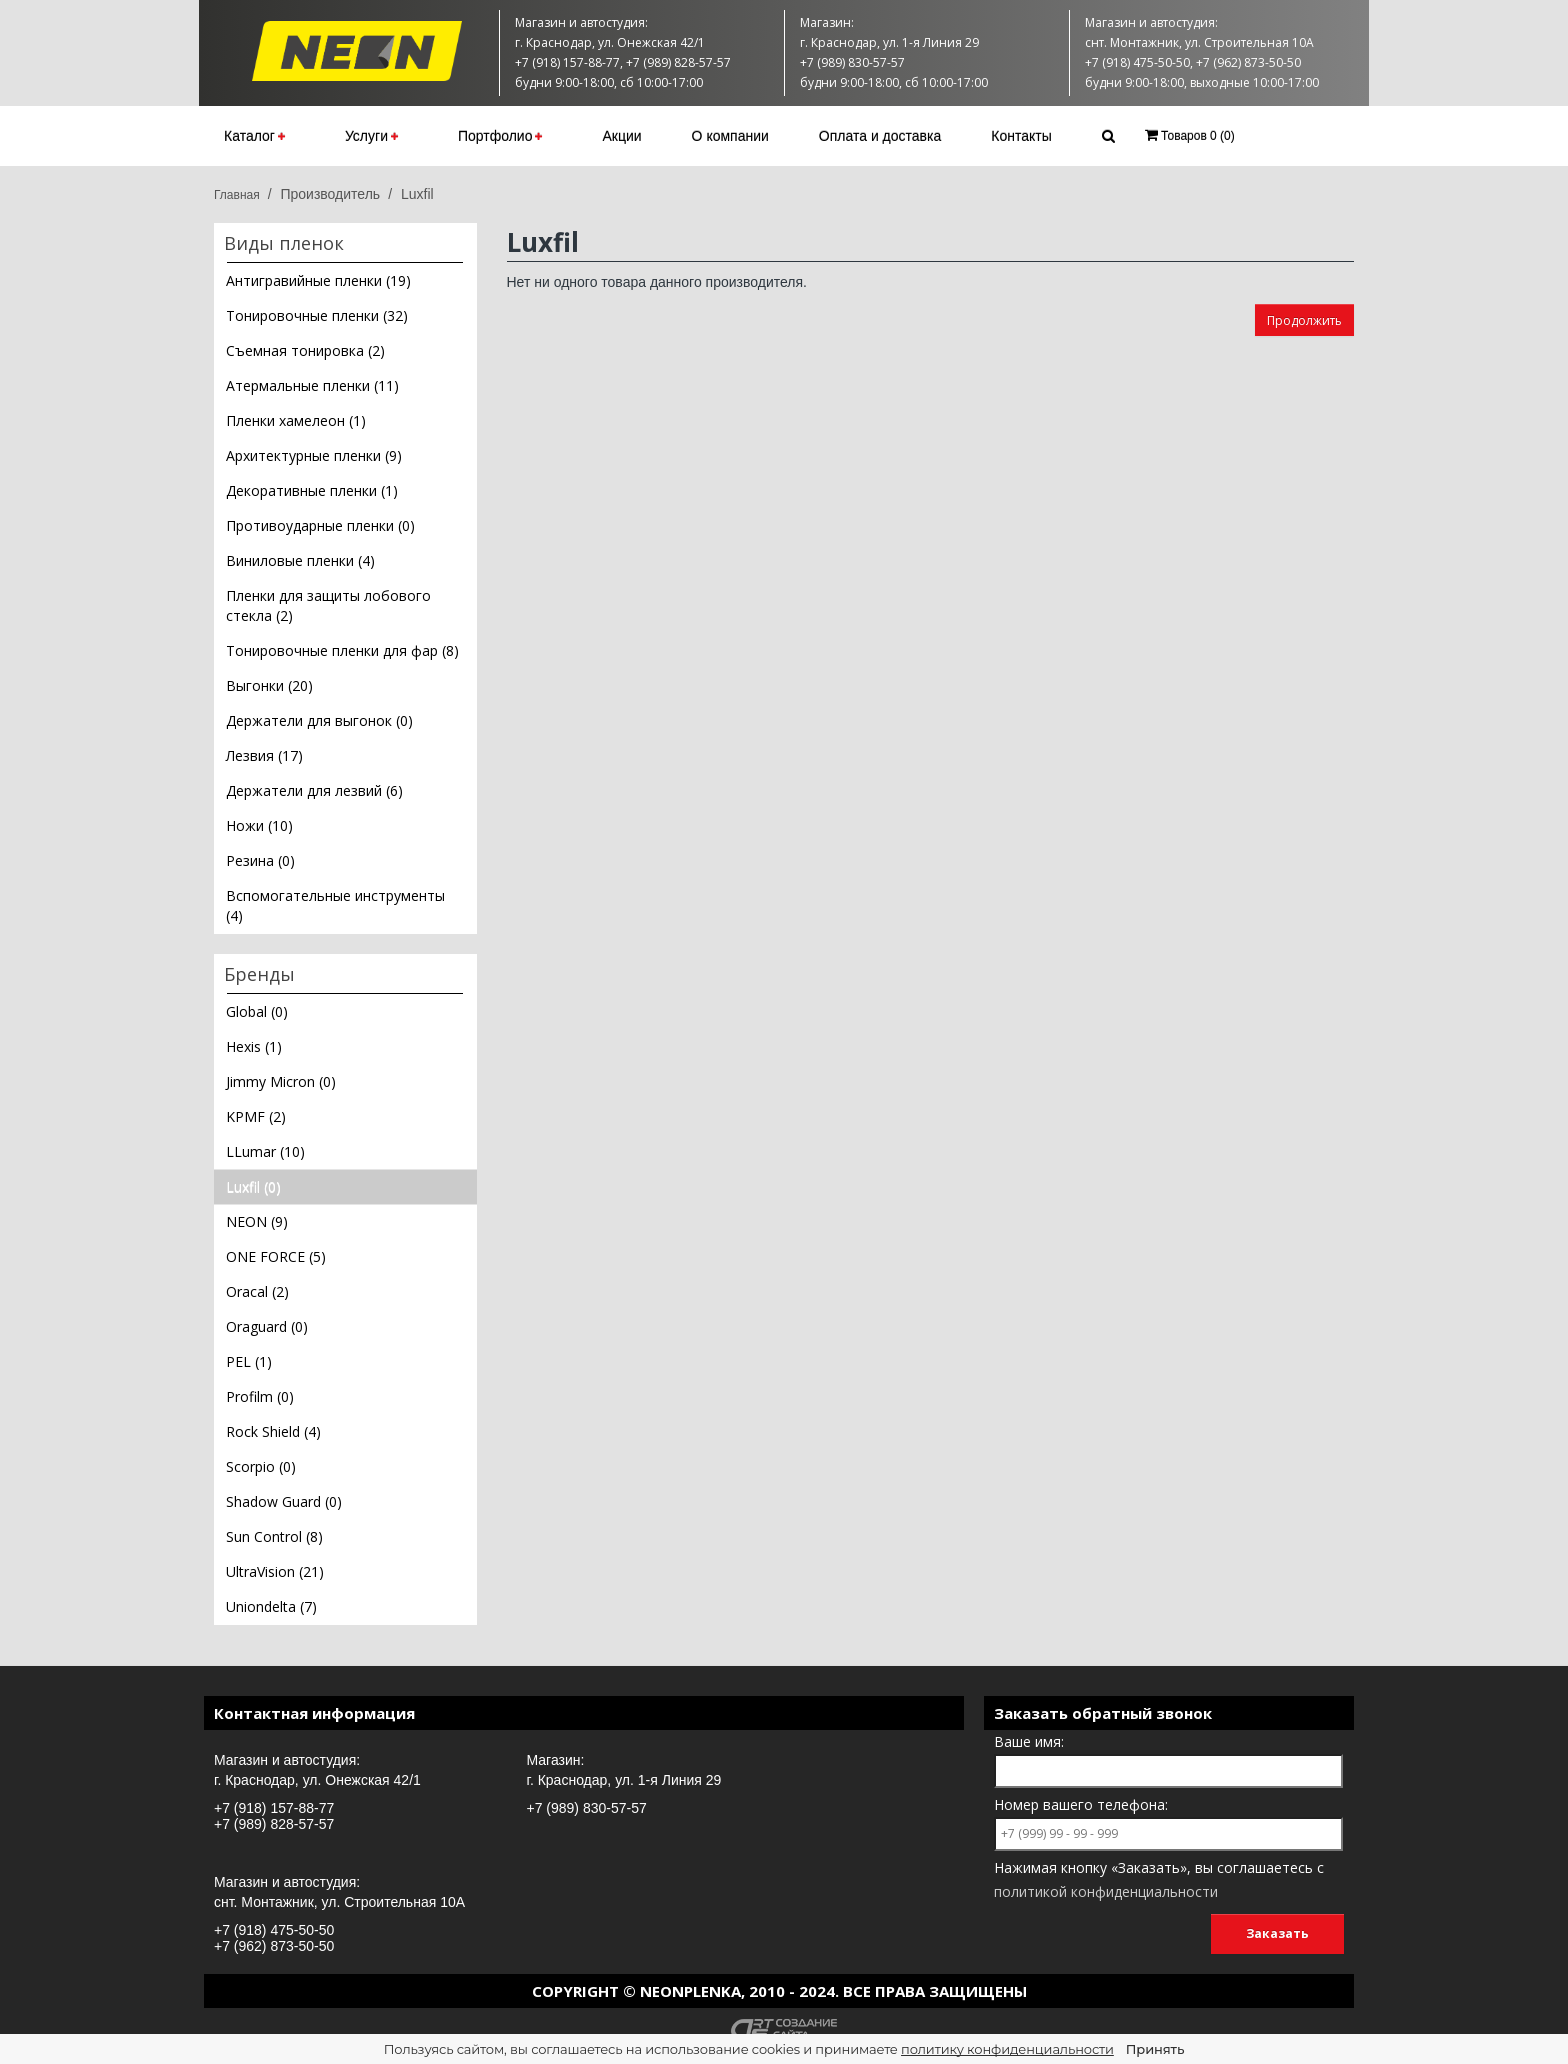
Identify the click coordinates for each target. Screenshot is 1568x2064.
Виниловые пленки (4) (300, 560)
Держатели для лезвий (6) (314, 790)
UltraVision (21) (275, 1571)
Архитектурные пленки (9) (314, 455)
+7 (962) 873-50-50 (274, 1946)
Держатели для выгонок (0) (319, 720)
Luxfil (417, 194)
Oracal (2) (257, 1291)
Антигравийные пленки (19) (318, 280)
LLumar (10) (265, 1151)
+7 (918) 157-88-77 (274, 1808)
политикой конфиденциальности (1106, 1891)
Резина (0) (260, 860)
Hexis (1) (254, 1046)
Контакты (1021, 136)
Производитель (330, 194)
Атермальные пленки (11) (312, 385)
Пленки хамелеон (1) (296, 420)
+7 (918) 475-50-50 (274, 1930)
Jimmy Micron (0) (281, 1081)
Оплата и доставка (880, 136)
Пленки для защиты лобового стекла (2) (328, 605)
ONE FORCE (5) (276, 1256)
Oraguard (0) (267, 1326)
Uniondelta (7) (271, 1606)
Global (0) (257, 1011)
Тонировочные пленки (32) (317, 315)
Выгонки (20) (269, 685)
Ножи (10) (259, 825)
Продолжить (1304, 320)
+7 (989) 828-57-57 (274, 1824)
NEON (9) (257, 1221)
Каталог (254, 136)
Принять (1155, 2049)
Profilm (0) (260, 1396)
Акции (621, 136)
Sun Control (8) (274, 1536)
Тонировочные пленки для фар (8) (342, 650)
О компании (730, 136)
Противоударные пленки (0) (320, 525)
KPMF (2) (256, 1116)
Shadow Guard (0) (284, 1501)
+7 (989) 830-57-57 (587, 1808)
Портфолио (500, 136)
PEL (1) (249, 1361)
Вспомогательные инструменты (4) (335, 905)
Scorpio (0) (261, 1466)
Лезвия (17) (264, 755)
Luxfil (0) (253, 1186)
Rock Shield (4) (273, 1431)
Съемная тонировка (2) (305, 350)
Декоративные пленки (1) (312, 490)
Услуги (371, 136)
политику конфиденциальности (1007, 2049)
